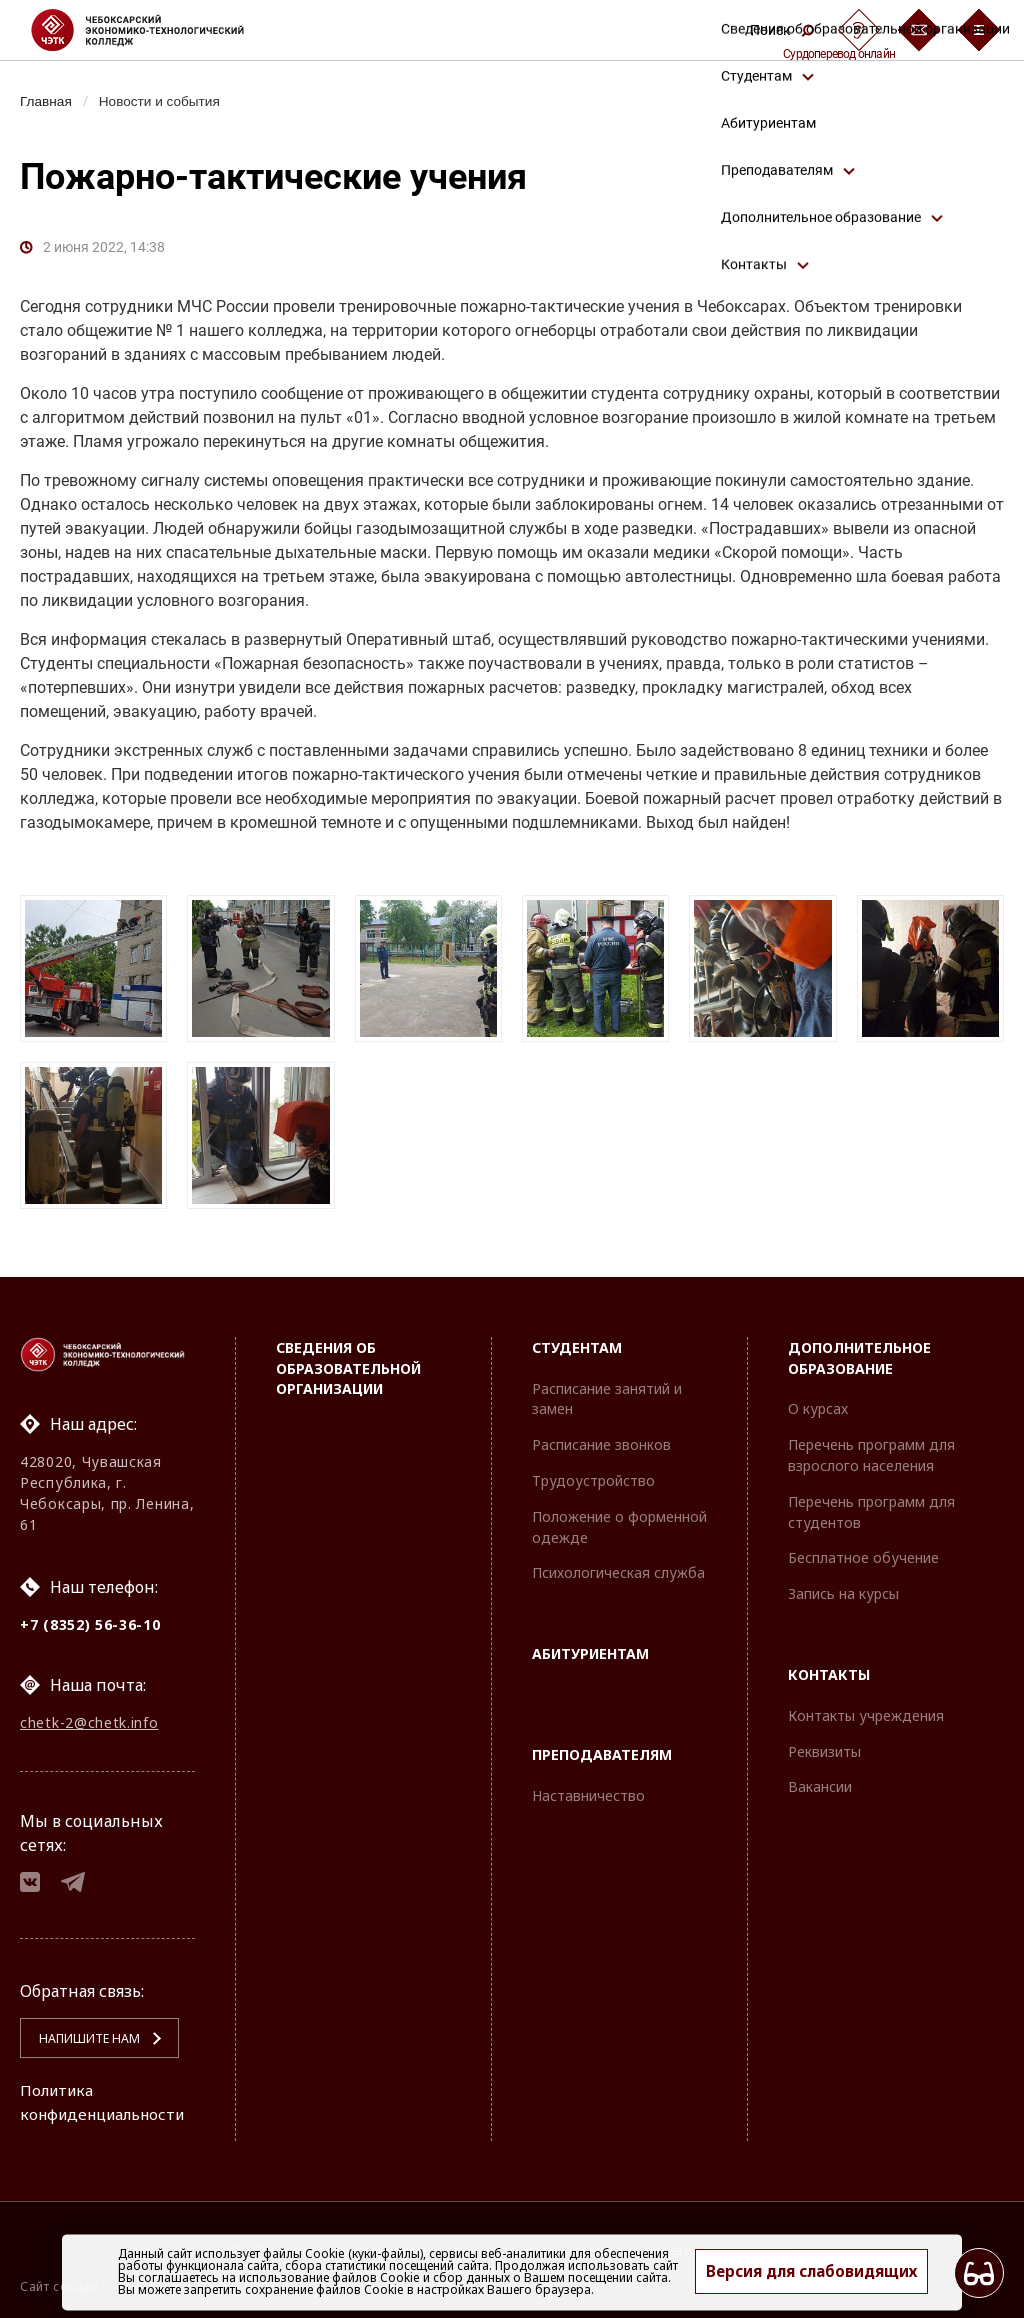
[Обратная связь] (919, 30)
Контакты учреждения (866, 1708)
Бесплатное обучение (863, 1550)
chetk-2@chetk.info (89, 1717)
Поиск (782, 30)
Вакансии (820, 1779)
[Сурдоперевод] (859, 30)
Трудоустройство (593, 1473)
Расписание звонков (601, 1437)
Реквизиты (824, 1744)
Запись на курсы (843, 1586)
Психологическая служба (618, 1565)
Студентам (577, 1340)
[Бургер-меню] (979, 30)
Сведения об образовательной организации (348, 1361)
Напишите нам (81, 2038)
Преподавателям (602, 1747)
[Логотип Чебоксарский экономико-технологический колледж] (153, 30)
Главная (47, 101)
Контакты (829, 1667)
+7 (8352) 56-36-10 (90, 1617)
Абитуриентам (590, 1646)
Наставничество (588, 1788)
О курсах (818, 1401)
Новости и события (166, 101)
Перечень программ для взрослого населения (871, 1448)
